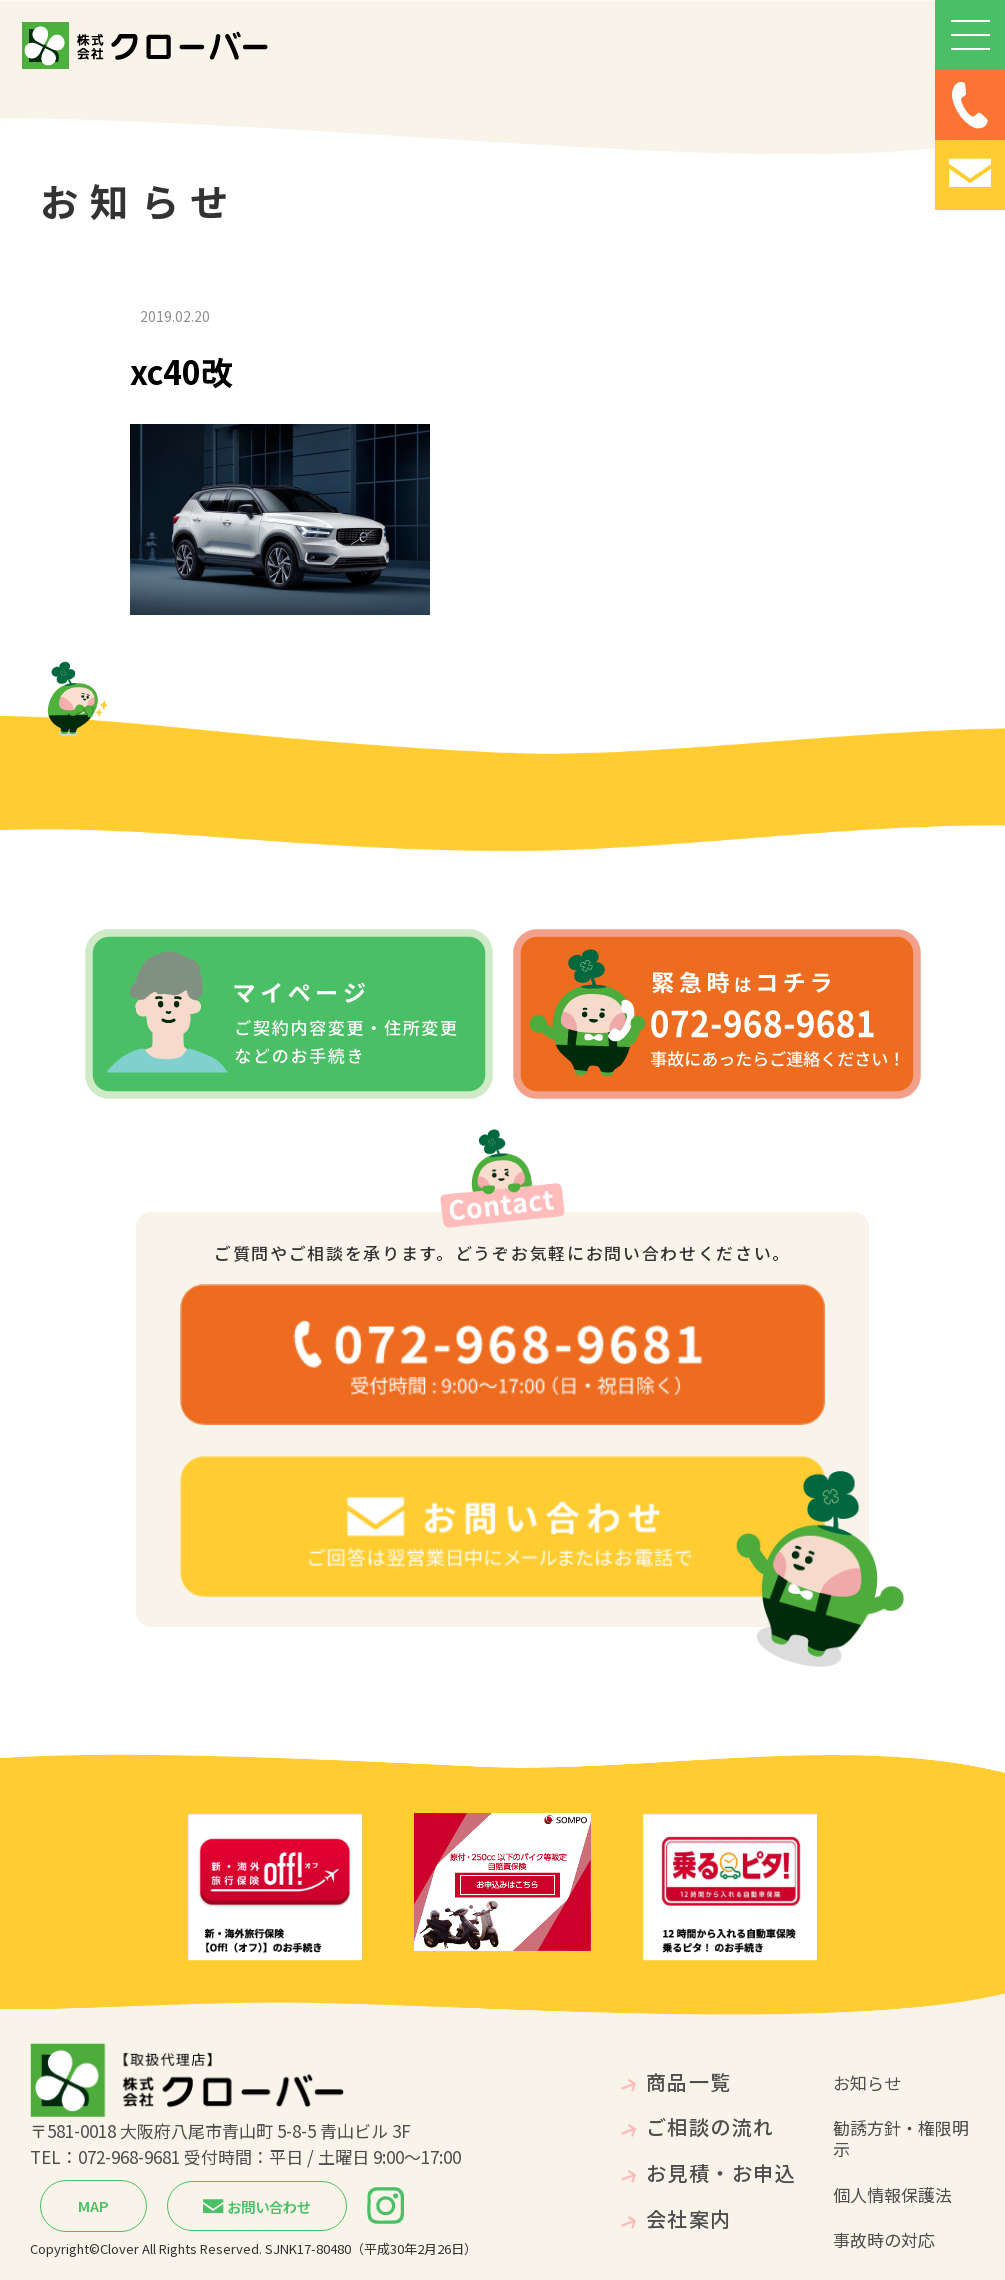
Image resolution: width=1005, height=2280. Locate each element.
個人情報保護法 (892, 2194)
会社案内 (689, 2218)
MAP (93, 2205)
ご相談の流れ (710, 2126)
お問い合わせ (257, 2206)
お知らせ (867, 2082)
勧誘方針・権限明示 (901, 2138)
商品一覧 (689, 2081)
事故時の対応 (884, 2239)
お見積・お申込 (721, 2172)
